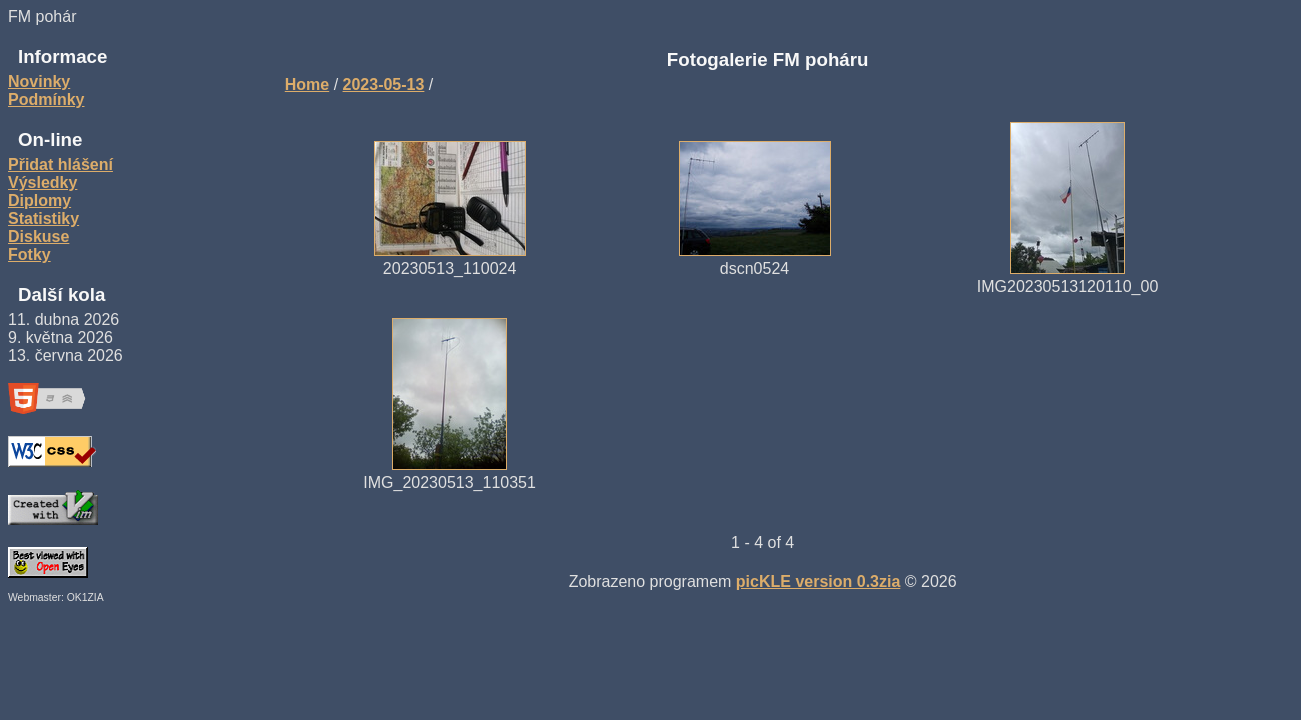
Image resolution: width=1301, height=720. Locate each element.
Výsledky (42, 182)
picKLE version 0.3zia (818, 581)
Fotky (29, 254)
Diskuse (38, 236)
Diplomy (39, 200)
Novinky (39, 81)
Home (307, 84)
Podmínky (46, 99)
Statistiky (43, 218)
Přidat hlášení (60, 164)
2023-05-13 (384, 84)
